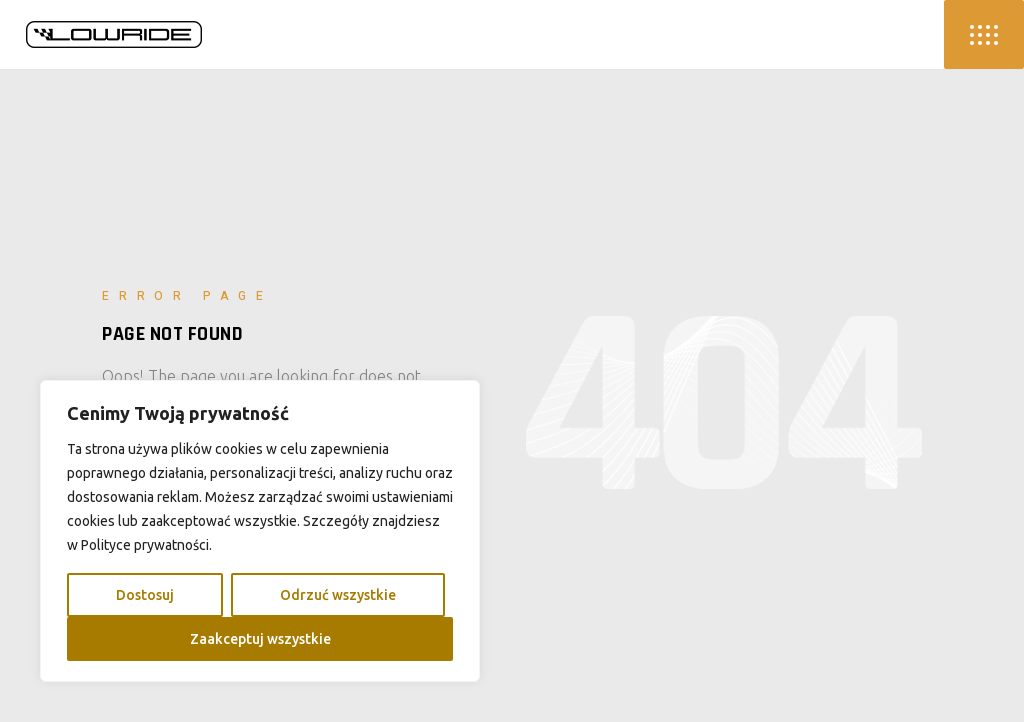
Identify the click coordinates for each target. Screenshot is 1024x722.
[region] (260, 531)
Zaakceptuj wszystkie (260, 639)
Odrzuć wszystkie (338, 595)
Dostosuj (145, 595)
